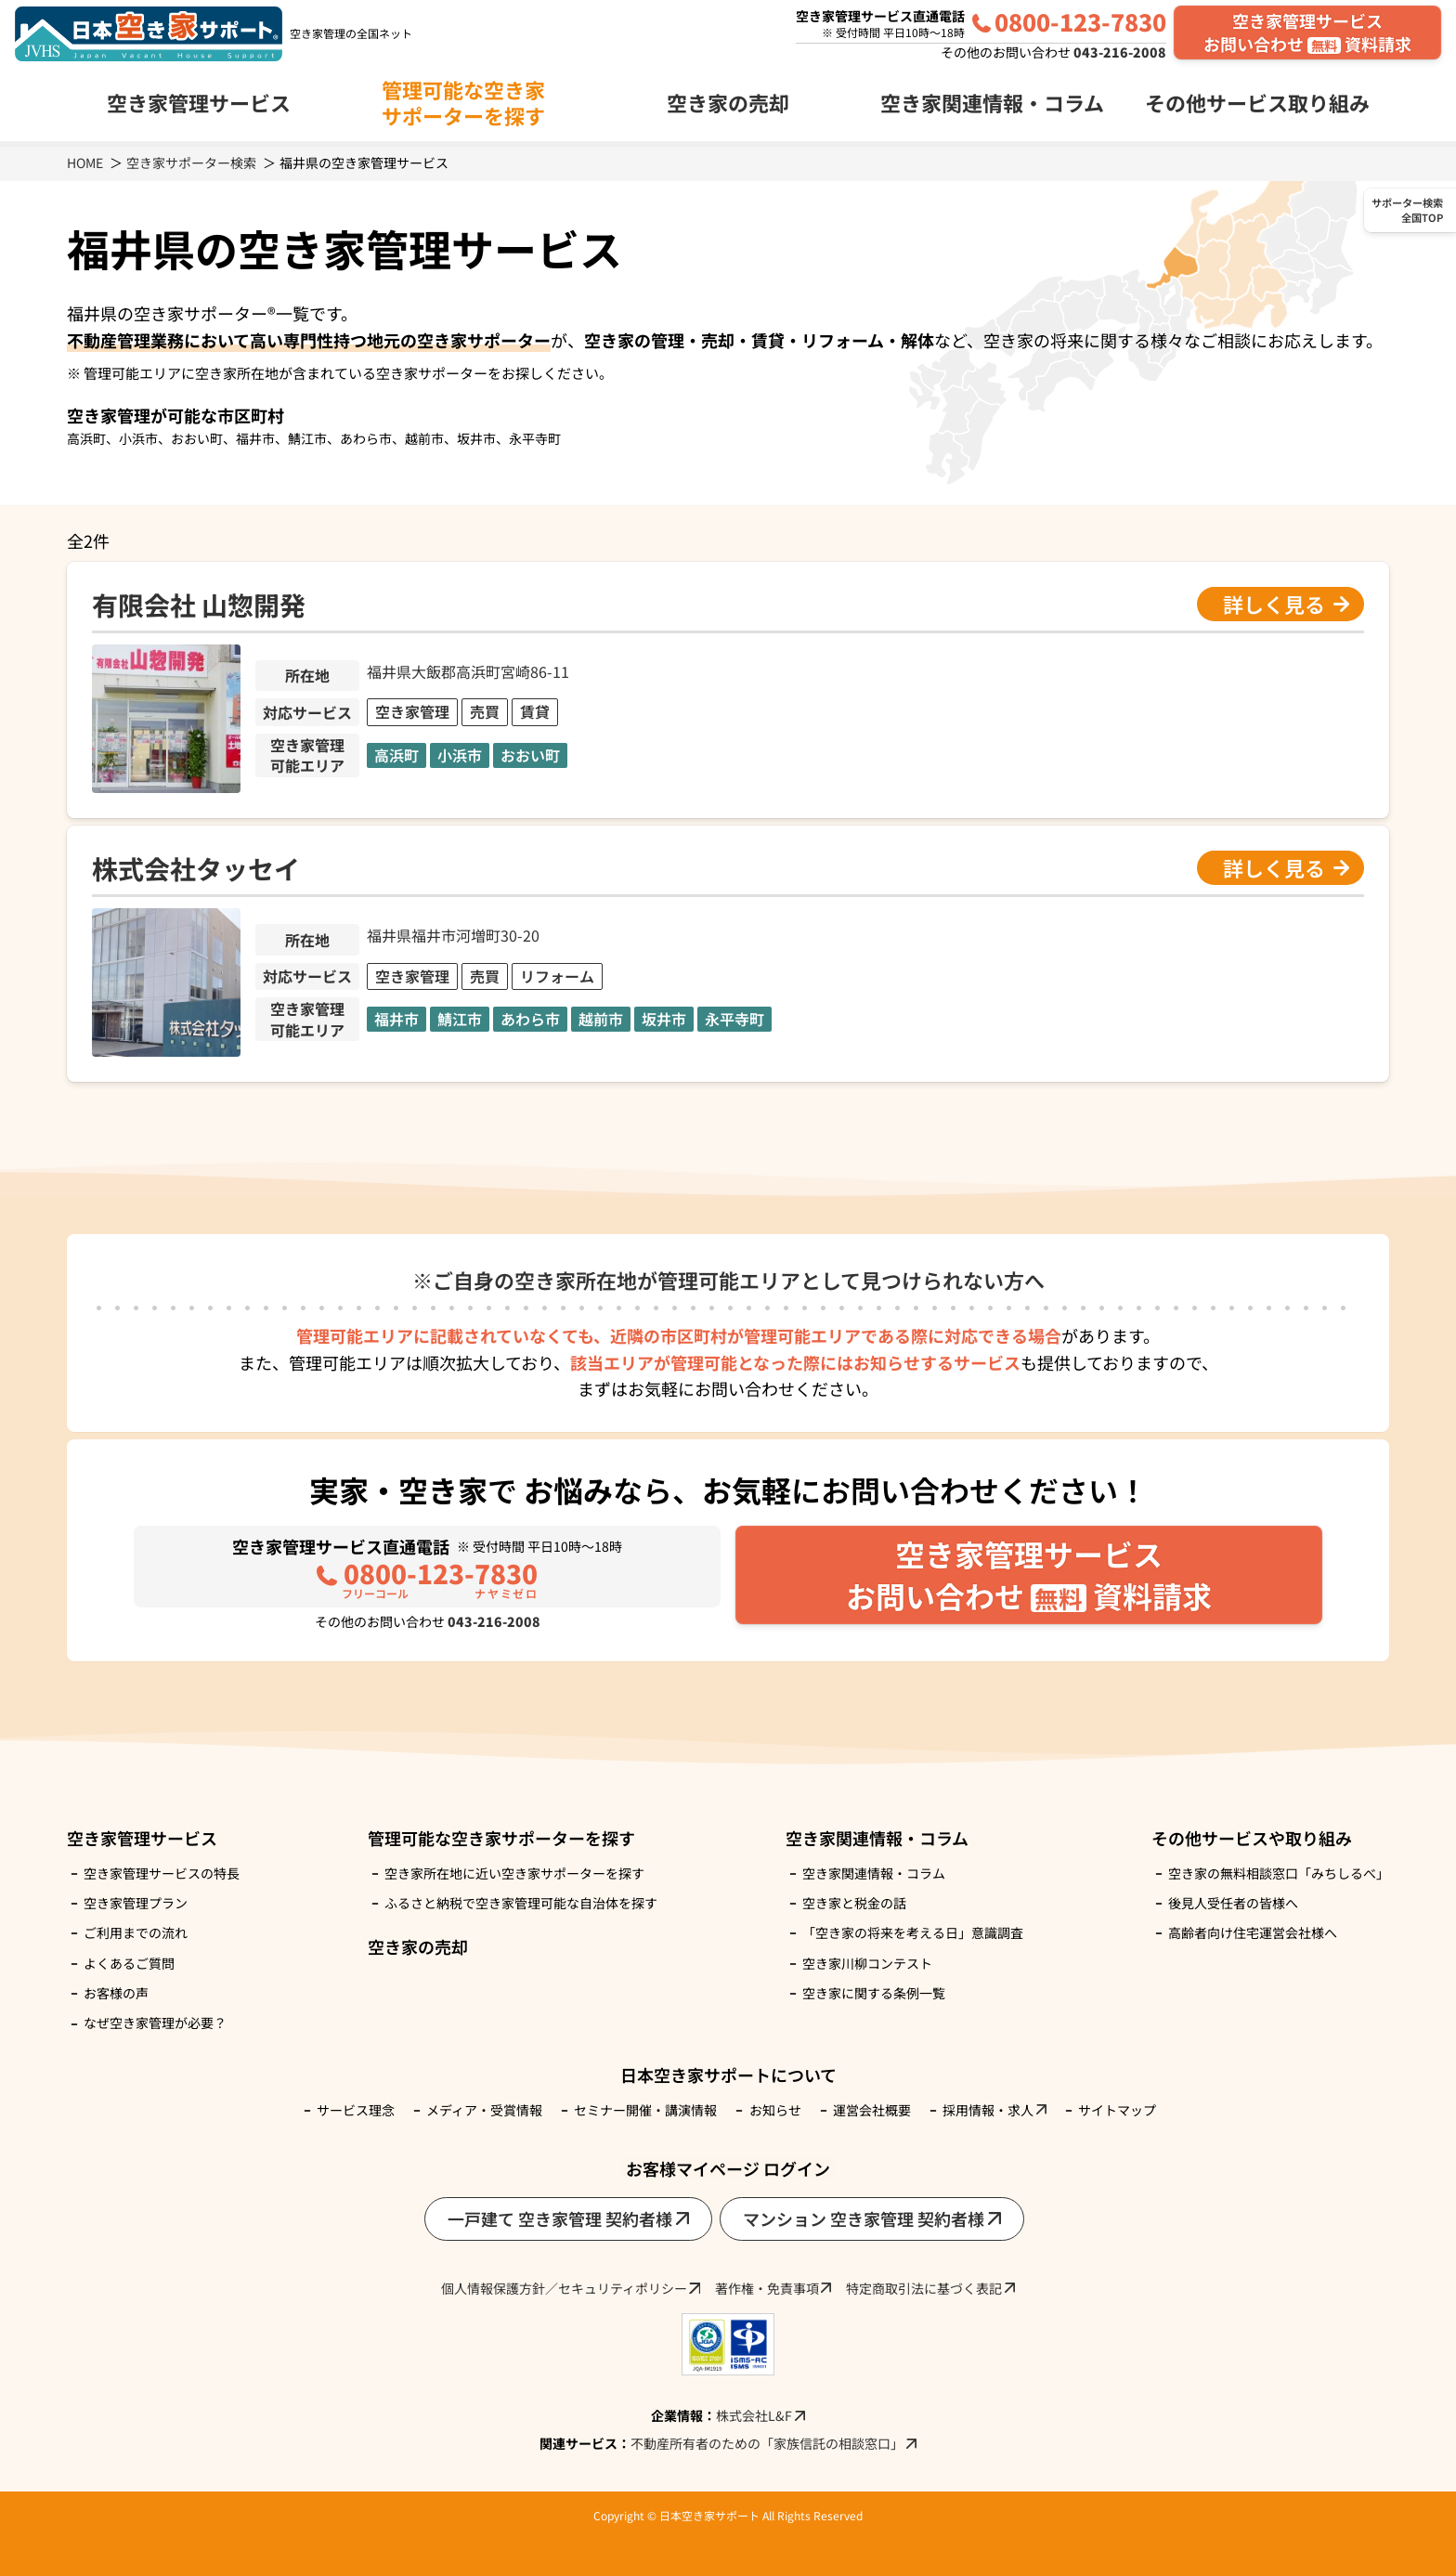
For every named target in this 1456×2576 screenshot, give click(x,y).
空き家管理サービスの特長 (162, 1873)
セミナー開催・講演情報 (645, 2110)
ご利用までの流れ (136, 1932)
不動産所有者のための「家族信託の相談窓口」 (767, 2443)
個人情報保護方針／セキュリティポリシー (564, 2288)
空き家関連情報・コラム (873, 1873)
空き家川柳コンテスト (867, 1963)
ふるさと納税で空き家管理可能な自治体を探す (520, 1902)
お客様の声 (116, 1993)
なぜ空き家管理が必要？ (155, 2022)
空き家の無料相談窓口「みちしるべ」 (1278, 1873)
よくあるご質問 (129, 1963)
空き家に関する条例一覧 (873, 1993)
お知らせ (775, 2110)
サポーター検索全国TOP (1407, 210)
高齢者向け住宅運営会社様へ (1252, 1932)
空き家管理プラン (136, 1902)
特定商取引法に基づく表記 (924, 2288)
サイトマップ (1117, 2110)
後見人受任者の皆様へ (1233, 1902)
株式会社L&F (754, 2415)
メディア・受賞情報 (484, 2110)
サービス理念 (356, 2110)
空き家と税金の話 (854, 1902)
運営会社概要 (872, 2110)
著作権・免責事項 (767, 2288)
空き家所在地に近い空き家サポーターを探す (514, 1873)
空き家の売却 (728, 102)
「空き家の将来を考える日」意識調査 (912, 1932)
